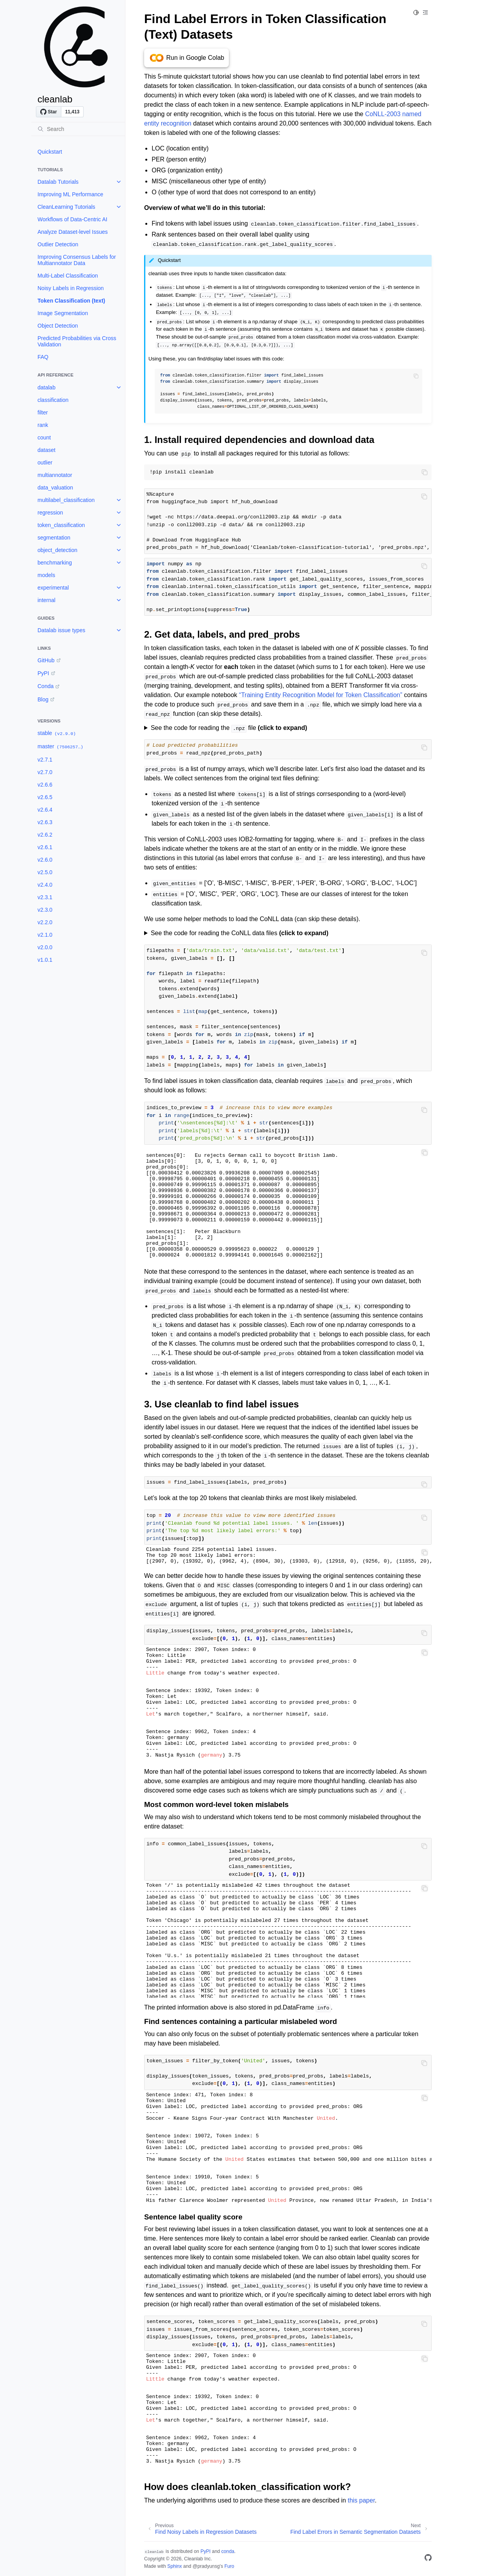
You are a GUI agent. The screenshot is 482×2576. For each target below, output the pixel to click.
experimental (53, 587)
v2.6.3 (44, 822)
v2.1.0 (44, 935)
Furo (229, 2566)
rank (42, 425)
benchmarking (54, 562)
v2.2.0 (44, 922)
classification (52, 400)
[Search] (78, 129)
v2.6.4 (44, 810)
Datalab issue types (61, 630)
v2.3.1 (44, 897)
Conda (45, 686)
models (46, 575)
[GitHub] (428, 2559)
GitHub (46, 660)
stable (57, 733)
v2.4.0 (44, 885)
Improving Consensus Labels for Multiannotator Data (76, 260)
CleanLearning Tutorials (66, 207)
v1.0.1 (44, 960)
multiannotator (54, 475)
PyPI (43, 673)
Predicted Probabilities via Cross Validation (76, 341)
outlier (44, 462)
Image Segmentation (62, 313)
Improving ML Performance (70, 194)
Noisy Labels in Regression (70, 288)
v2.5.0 (44, 872)
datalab (46, 387)
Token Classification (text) (71, 301)
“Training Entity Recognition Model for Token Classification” (320, 695)
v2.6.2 (44, 835)
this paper (361, 2500)
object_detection (57, 550)
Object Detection (57, 326)
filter (42, 412)
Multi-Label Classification (67, 275)
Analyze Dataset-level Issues (72, 232)
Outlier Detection (57, 244)
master (60, 746)
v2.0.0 (44, 947)
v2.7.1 (44, 759)
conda (227, 2551)
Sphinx (174, 2566)
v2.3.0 (44, 910)
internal (46, 600)
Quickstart (49, 152)
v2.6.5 (44, 797)
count (44, 437)
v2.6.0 (44, 860)
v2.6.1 (44, 847)
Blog (42, 699)
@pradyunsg (206, 2566)
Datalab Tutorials (58, 182)
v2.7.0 (44, 772)
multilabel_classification (66, 500)
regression (50, 512)
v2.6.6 (44, 785)
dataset (46, 450)
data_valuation (55, 487)
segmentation (53, 537)
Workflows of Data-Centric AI (72, 219)
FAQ (42, 357)
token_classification (61, 525)
